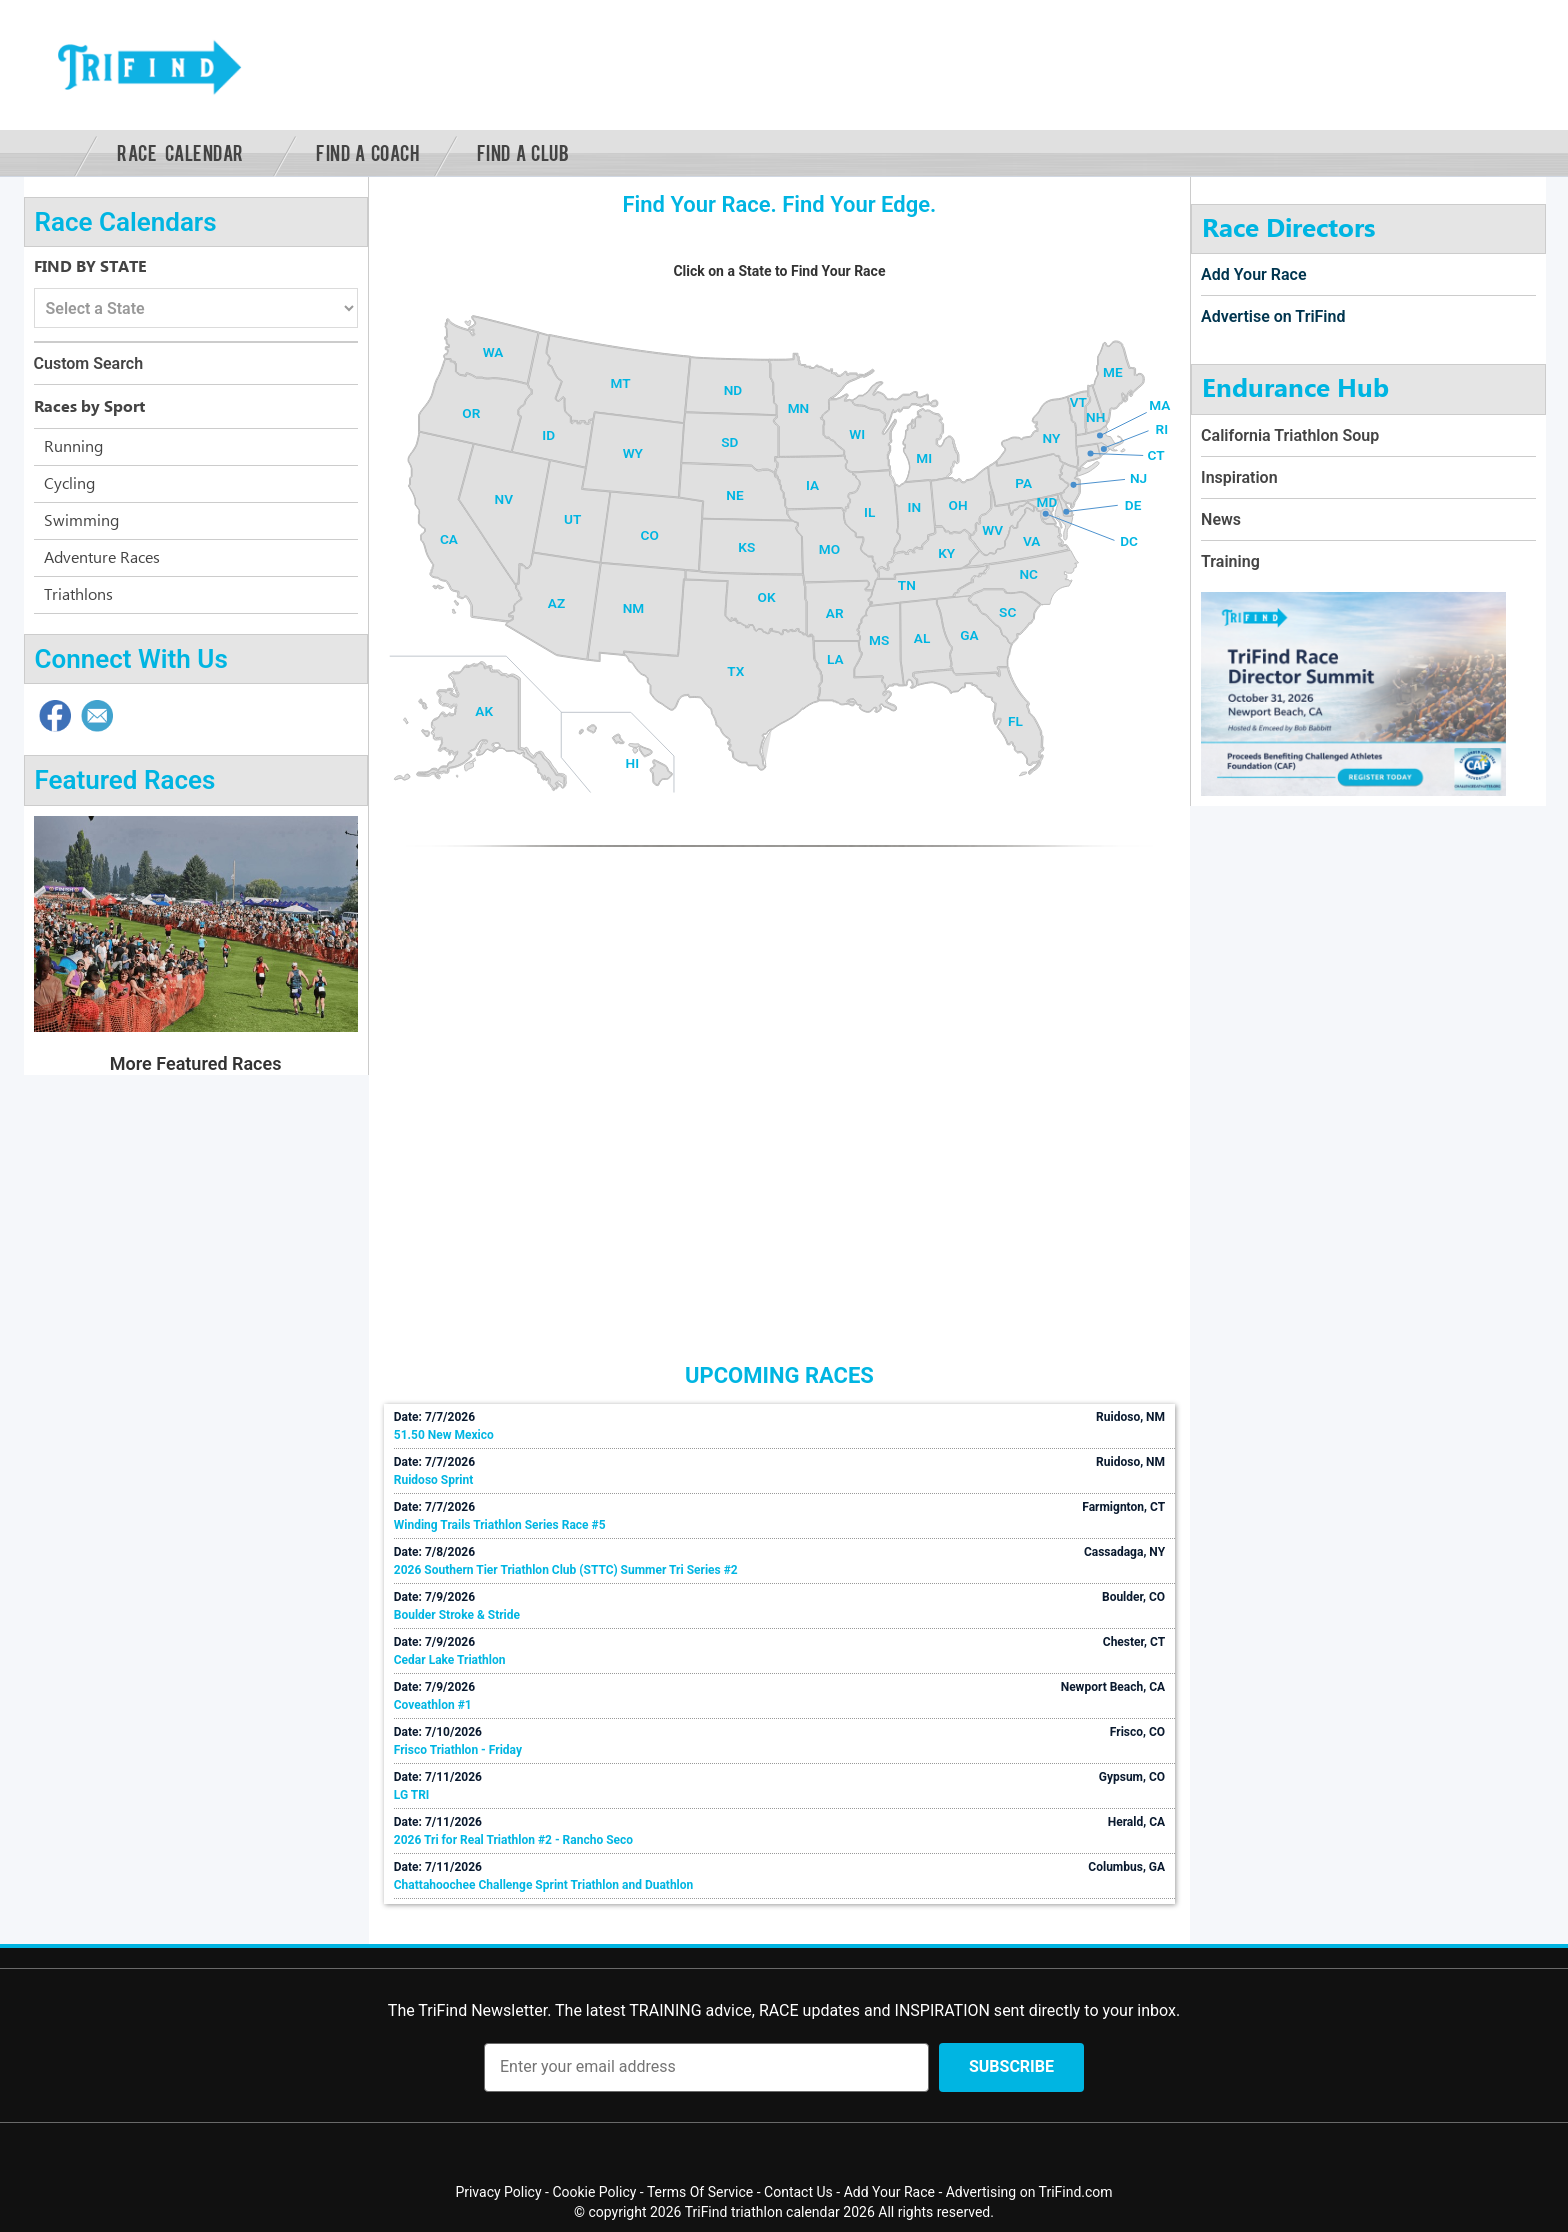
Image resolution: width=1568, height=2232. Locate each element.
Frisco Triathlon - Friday (458, 1750)
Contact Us (798, 2192)
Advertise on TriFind (1273, 316)
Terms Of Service (700, 2192)
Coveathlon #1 (433, 1705)
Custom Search (89, 363)
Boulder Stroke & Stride (457, 1615)
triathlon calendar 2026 (803, 2212)
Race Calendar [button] (180, 152)
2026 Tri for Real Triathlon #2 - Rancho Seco (513, 1840)
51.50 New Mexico (444, 1435)
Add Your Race (1253, 274)
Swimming (81, 521)
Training (1230, 561)
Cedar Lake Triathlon (450, 1660)
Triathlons (78, 595)
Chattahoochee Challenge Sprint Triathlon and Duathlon (544, 1885)
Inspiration (1239, 477)
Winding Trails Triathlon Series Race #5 (500, 1525)
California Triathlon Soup (1290, 435)
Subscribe (1011, 2066)
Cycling (69, 484)
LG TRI (412, 1795)
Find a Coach (367, 152)
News (1221, 519)
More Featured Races (196, 1063)
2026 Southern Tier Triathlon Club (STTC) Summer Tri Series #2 (566, 1570)
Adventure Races (102, 558)
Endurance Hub (1295, 389)
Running (73, 447)
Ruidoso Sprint (434, 1480)
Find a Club (523, 152)
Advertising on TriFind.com (1029, 2192)
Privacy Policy (498, 2192)
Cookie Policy (594, 2192)
